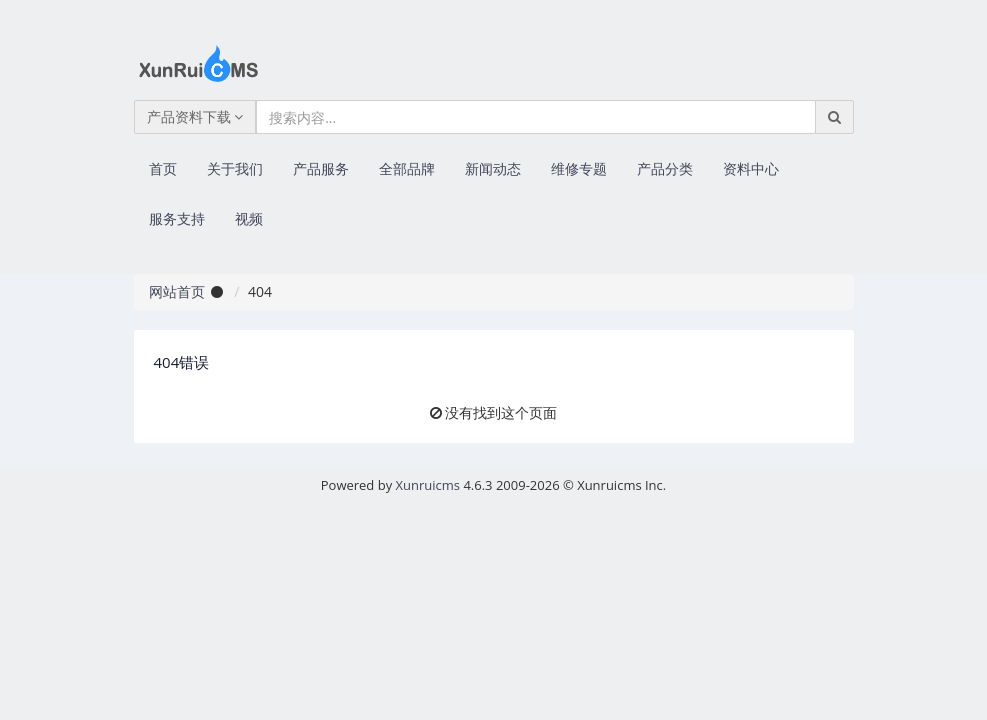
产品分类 (665, 168)
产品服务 (321, 168)
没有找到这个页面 (501, 412)
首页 (163, 168)
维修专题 (579, 168)
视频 (249, 218)
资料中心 (751, 168)
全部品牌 (407, 168)
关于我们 (235, 168)
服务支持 (177, 218)
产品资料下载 (195, 116)
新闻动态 (493, 168)
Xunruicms (428, 485)
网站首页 (177, 291)
